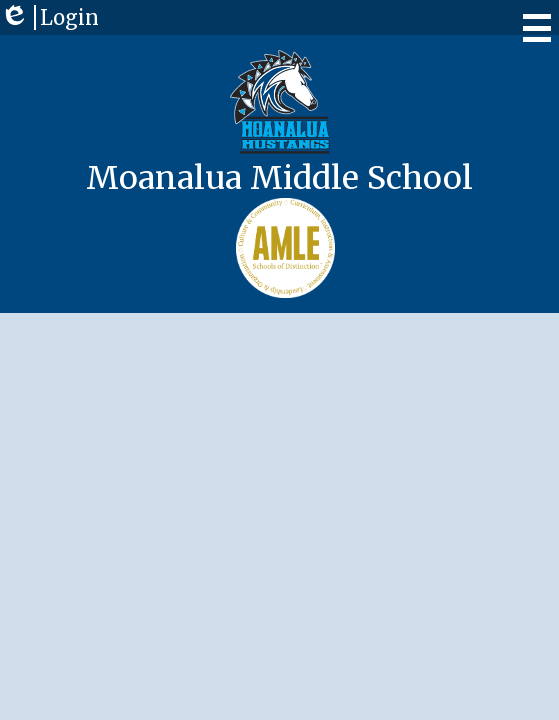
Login (49, 17)
